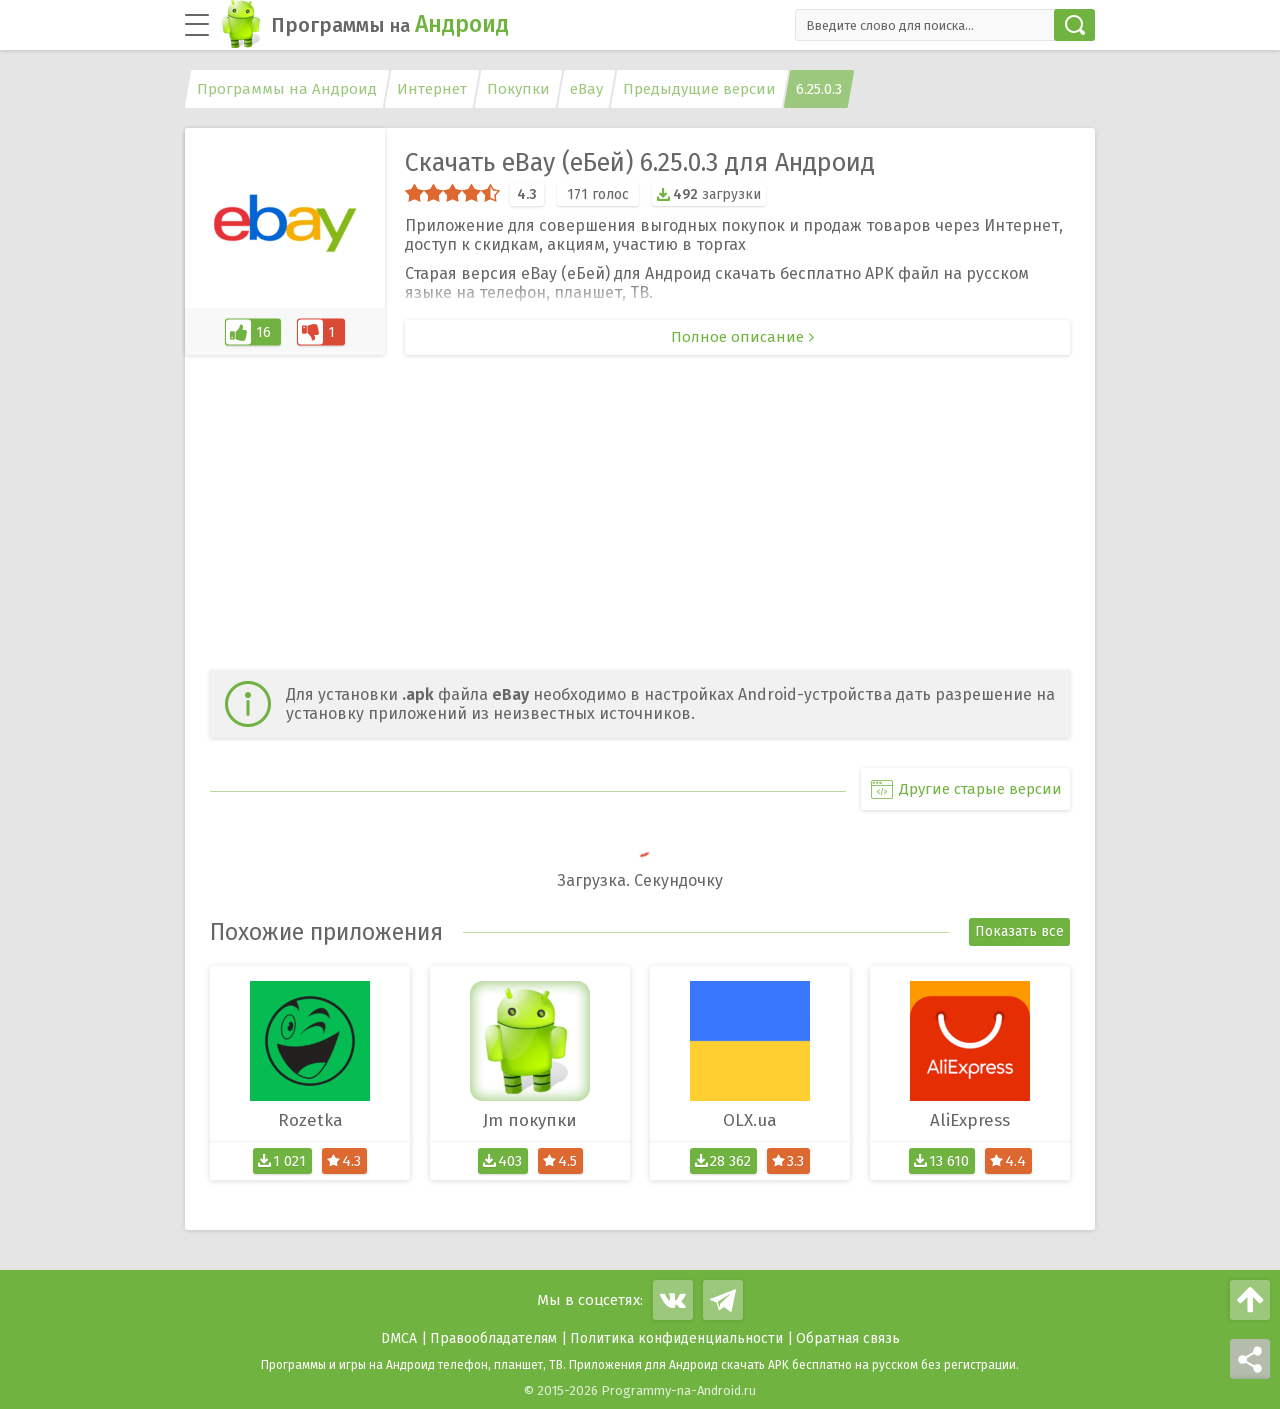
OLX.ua (750, 1120)
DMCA (399, 1338)
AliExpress (970, 1120)
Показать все (1019, 931)
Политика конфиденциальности (676, 1338)
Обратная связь (848, 1338)
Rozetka (310, 1120)
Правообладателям (493, 1338)
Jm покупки (530, 1120)
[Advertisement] (640, 515)
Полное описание (737, 337)
